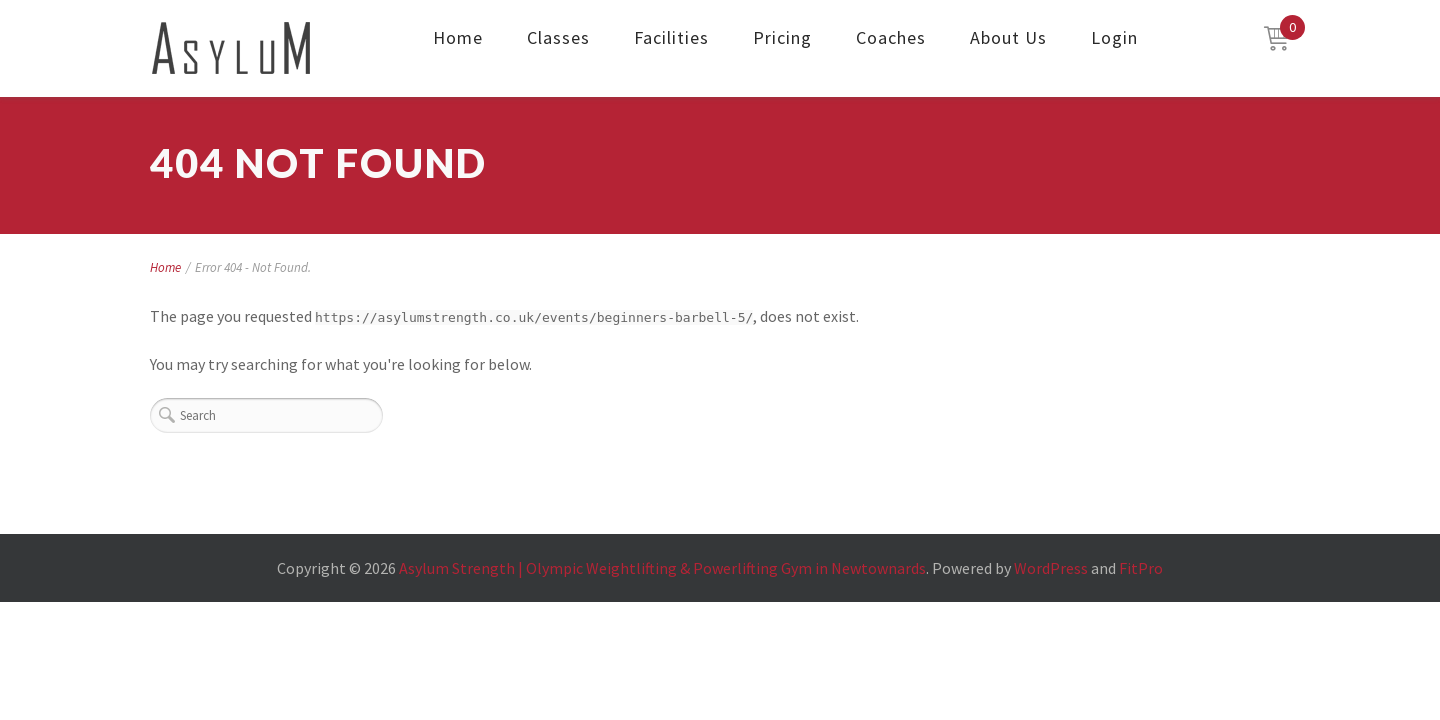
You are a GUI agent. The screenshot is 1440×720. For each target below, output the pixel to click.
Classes (558, 37)
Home (458, 37)
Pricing (782, 37)
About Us (1008, 37)
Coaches (891, 37)
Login (1114, 37)
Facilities (671, 37)
